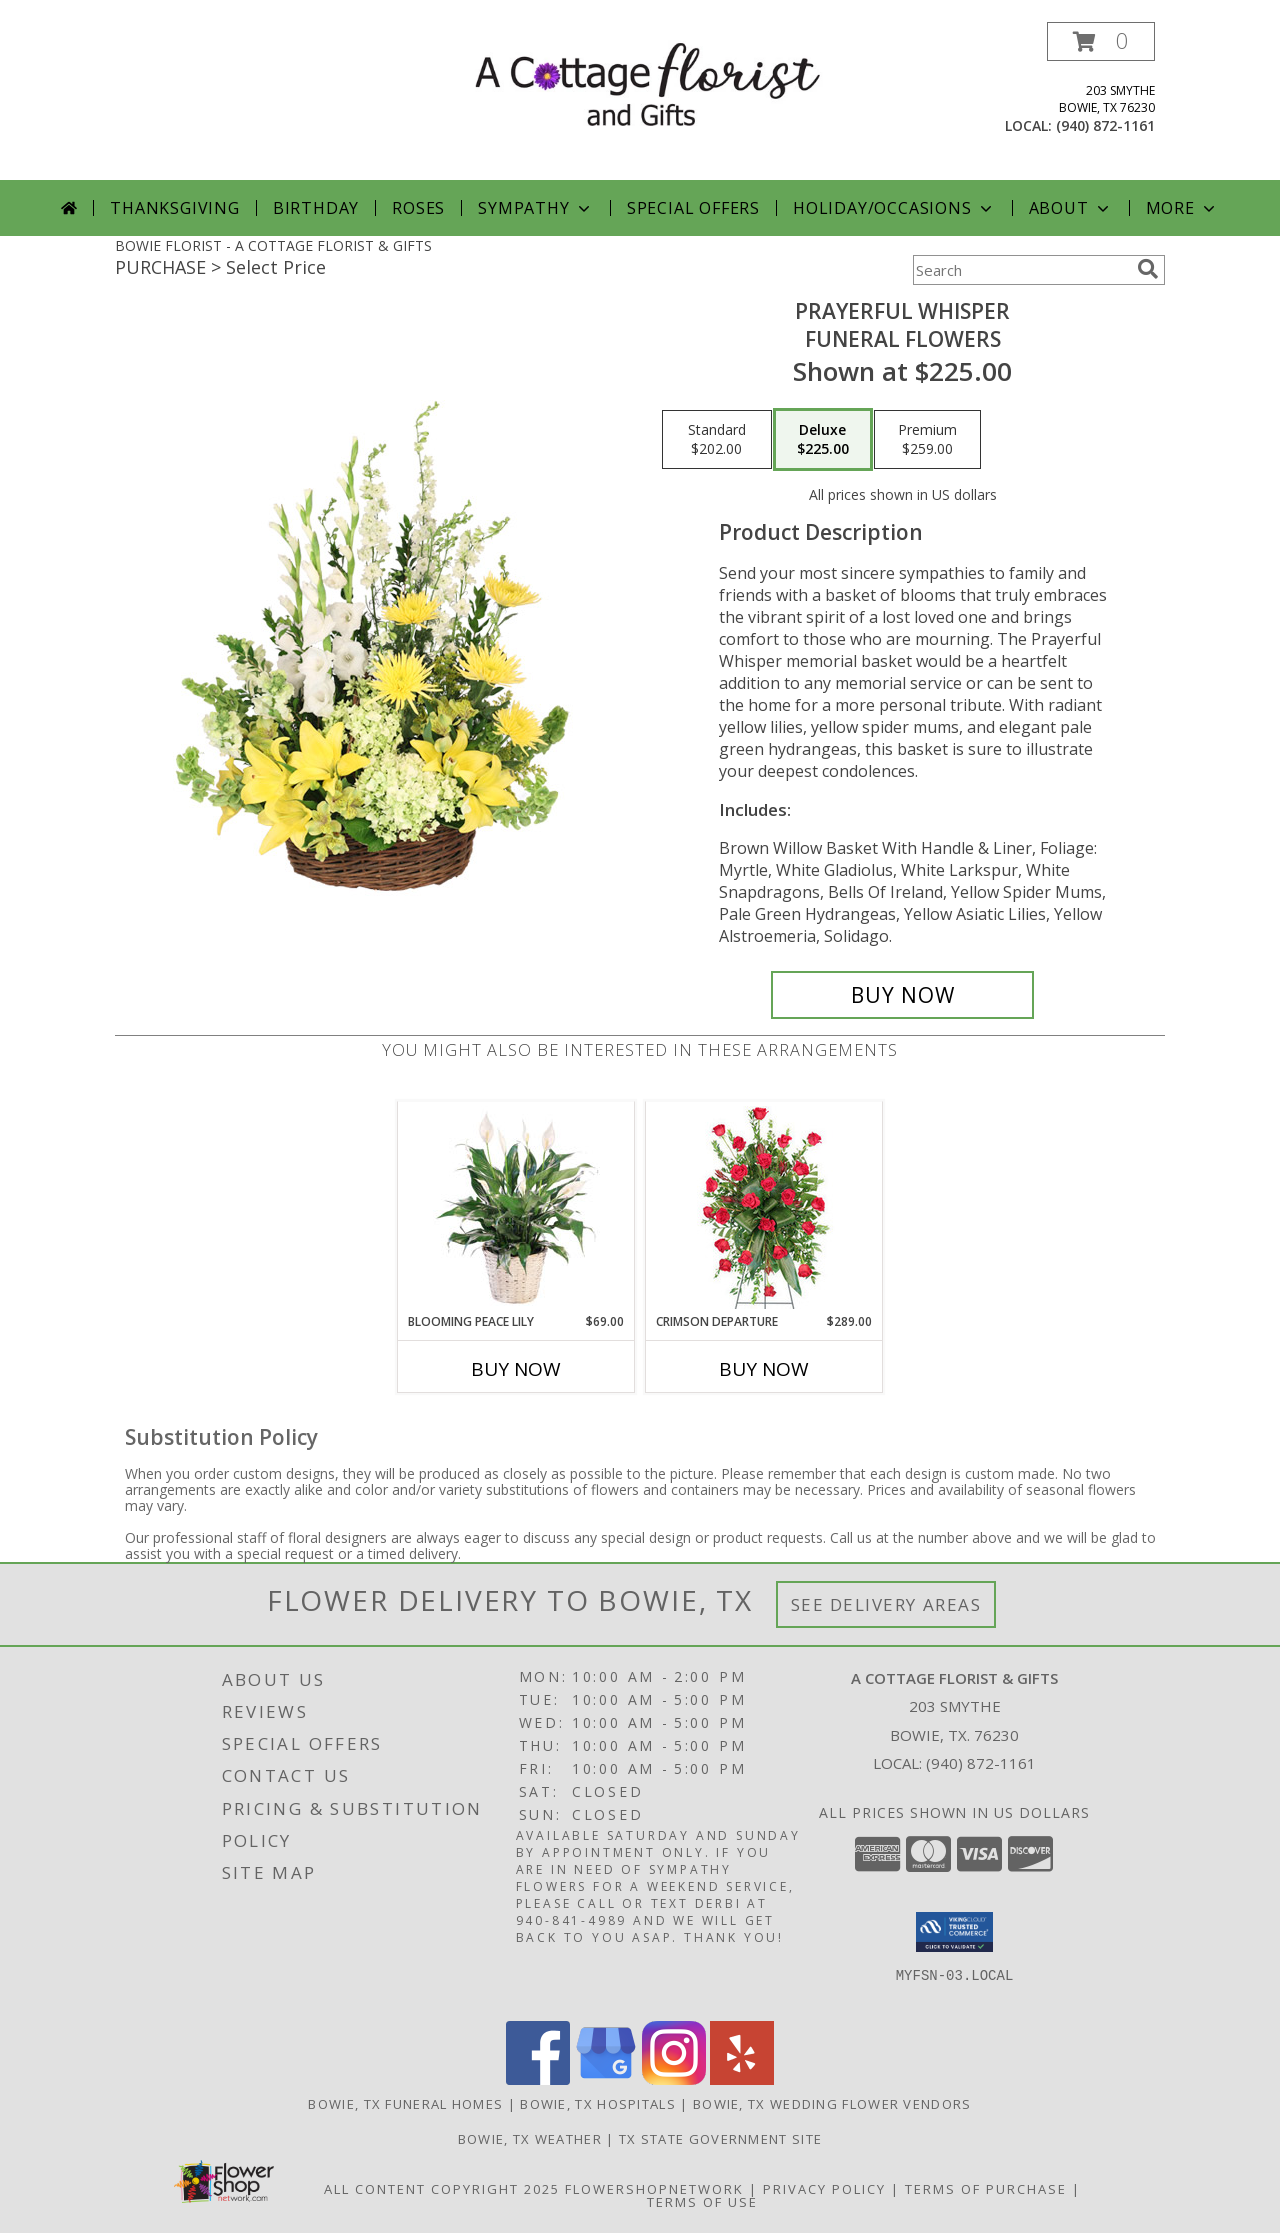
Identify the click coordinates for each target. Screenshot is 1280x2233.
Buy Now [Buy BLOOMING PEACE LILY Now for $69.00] (516, 1369)
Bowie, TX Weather (530, 2139)
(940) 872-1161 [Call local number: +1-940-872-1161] (1105, 125)
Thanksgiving (175, 208)
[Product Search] (1021, 270)
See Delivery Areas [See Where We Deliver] (886, 1604)
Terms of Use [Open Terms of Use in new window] (702, 2202)
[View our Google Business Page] (606, 2079)
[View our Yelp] (742, 2079)
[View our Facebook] (538, 2079)
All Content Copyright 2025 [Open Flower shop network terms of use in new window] (442, 2189)
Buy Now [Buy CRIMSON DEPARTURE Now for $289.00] (764, 1369)
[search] (1148, 269)
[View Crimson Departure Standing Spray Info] (764, 1207)
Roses (418, 208)
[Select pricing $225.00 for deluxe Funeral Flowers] (823, 440)
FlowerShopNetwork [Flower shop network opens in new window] (654, 2189)
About (1071, 208)
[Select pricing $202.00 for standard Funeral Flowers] (717, 440)
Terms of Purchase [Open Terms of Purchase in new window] (986, 2189)
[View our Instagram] (674, 2079)
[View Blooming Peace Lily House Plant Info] (516, 1207)
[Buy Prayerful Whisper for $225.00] (902, 995)
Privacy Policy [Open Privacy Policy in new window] (824, 2189)
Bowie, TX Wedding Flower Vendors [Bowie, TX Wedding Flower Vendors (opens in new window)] (832, 2104)
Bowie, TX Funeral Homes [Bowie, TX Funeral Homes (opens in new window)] (405, 2104)
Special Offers (693, 208)
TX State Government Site (720, 2139)
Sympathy (535, 208)
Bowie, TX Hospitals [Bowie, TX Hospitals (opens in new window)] (598, 2104)
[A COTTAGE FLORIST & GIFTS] (647, 83)
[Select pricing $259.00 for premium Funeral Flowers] (927, 440)
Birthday (316, 208)
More (1182, 208)
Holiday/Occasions (894, 208)
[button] (1101, 41)
